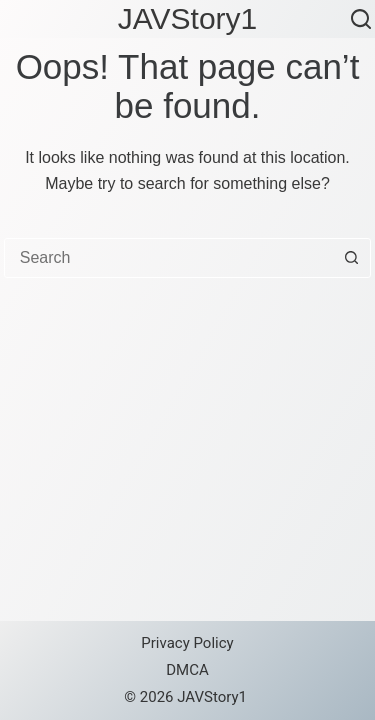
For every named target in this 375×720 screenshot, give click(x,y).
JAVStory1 (188, 18)
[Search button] (351, 258)
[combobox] (169, 258)
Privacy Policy (187, 643)
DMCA (187, 670)
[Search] (361, 19)
